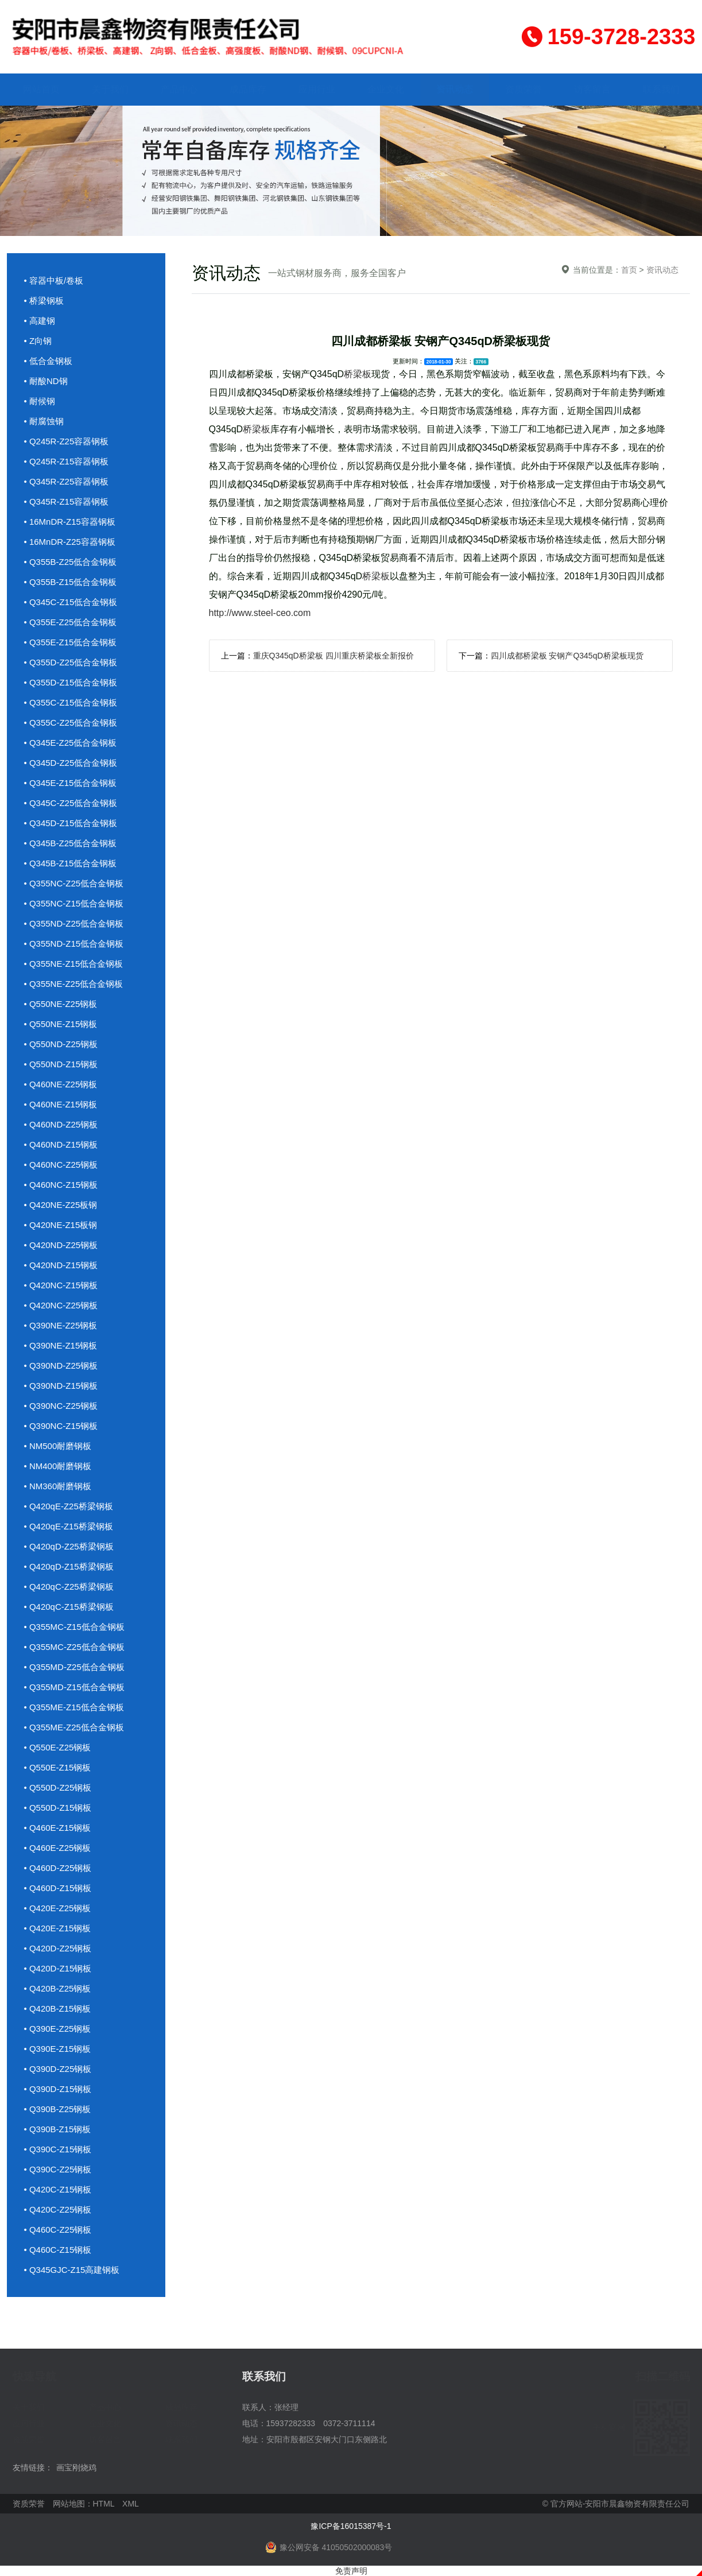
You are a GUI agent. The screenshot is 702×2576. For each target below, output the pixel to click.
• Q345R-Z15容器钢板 (66, 501)
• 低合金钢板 (48, 361)
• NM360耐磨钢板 (58, 1486)
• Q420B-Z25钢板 (57, 1988)
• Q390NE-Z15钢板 (61, 1345)
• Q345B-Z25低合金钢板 (70, 843)
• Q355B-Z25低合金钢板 (70, 562)
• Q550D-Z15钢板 (58, 1807)
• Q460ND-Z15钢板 (61, 1144)
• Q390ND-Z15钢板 (61, 1385)
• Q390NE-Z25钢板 (61, 1325)
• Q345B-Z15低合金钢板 (70, 863)
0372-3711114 (349, 2423)
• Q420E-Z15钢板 (57, 1928)
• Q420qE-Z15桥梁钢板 (68, 1526)
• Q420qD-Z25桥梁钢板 (69, 1546)
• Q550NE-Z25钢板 (61, 1004)
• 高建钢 (39, 321)
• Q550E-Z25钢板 (57, 1747)
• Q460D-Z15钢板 (58, 1888)
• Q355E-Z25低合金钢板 (70, 622)
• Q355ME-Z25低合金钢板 (74, 1727)
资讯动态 (454, 89)
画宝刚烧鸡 (76, 2467)
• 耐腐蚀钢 (44, 421)
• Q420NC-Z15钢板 (61, 1285)
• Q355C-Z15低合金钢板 (71, 702)
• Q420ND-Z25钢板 (61, 1245)
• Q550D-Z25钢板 (58, 1787)
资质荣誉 (523, 89)
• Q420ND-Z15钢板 (61, 1265)
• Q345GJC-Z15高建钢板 (72, 2270)
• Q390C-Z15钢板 (58, 2149)
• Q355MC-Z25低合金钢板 (74, 1647)
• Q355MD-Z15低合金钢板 (74, 1687)
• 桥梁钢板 (44, 300)
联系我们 (661, 89)
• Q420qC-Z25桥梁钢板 (69, 1586)
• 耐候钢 (39, 401)
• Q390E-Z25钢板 (57, 2028)
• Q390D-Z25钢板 (58, 2069)
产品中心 (179, 89)
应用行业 (316, 89)
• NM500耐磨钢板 (58, 1446)
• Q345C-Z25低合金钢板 (71, 803)
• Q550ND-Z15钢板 (61, 1064)
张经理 (286, 2407)
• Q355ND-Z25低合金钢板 (74, 923)
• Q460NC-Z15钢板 (61, 1185)
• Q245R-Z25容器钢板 (66, 441)
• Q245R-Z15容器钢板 (66, 461)
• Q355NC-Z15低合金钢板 (74, 903)
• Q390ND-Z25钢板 (61, 1365)
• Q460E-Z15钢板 (57, 1828)
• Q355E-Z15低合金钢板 (70, 642)
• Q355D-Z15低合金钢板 (71, 682)
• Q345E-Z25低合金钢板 (70, 742)
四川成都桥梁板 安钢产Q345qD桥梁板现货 (567, 655)
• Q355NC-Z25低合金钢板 (74, 883)
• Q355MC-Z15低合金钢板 (74, 1627)
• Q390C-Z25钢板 (58, 2169)
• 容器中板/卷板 (54, 280)
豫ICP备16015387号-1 (351, 2526)
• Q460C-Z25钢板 (58, 2229)
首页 (629, 269)
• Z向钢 (38, 341)
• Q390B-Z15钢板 (57, 2129)
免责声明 (351, 2570)
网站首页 (41, 89)
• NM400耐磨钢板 (58, 1466)
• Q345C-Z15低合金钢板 (71, 602)
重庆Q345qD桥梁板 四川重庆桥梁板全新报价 (333, 655)
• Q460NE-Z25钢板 (61, 1084)
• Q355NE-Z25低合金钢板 (73, 984)
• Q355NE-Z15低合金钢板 (73, 964)
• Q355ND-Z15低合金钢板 (74, 943)
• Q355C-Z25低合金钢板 (71, 722)
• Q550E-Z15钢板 (57, 1767)
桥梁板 (357, 374)
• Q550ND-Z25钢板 (61, 1044)
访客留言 (592, 89)
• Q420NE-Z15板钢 (61, 1225)
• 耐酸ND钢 (46, 381)
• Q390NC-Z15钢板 (61, 1426)
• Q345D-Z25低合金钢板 (71, 763)
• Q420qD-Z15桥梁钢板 (69, 1566)
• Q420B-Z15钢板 (57, 2008)
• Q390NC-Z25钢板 (61, 1406)
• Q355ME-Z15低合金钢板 (74, 1707)
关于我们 (110, 89)
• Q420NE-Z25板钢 (61, 1205)
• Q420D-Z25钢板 (58, 1948)
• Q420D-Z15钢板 (58, 1968)
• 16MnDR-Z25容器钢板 (69, 542)
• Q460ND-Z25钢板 (61, 1124)
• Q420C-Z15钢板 (58, 2189)
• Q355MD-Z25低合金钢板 (74, 1667)
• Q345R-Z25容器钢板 (66, 481)
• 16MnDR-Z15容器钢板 (69, 521)
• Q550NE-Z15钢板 (61, 1024)
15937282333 (291, 2423)
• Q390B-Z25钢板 (57, 2109)
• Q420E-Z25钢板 (57, 1908)
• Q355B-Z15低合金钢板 (70, 582)
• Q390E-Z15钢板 (57, 2049)
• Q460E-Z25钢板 (57, 1848)
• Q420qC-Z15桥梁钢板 (69, 1607)
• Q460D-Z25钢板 (58, 1868)
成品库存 (248, 89)
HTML (104, 2503)
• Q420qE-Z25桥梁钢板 (68, 1506)
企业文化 (385, 89)
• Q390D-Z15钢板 (58, 2089)
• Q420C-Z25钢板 (58, 2209)
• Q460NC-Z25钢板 (61, 1164)
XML (130, 2503)
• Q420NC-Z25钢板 (61, 1305)
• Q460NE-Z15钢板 (61, 1104)
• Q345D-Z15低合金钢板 (71, 823)
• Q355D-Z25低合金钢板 (71, 662)
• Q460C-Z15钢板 (58, 2250)
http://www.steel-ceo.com (260, 613)
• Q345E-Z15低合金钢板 (70, 783)
